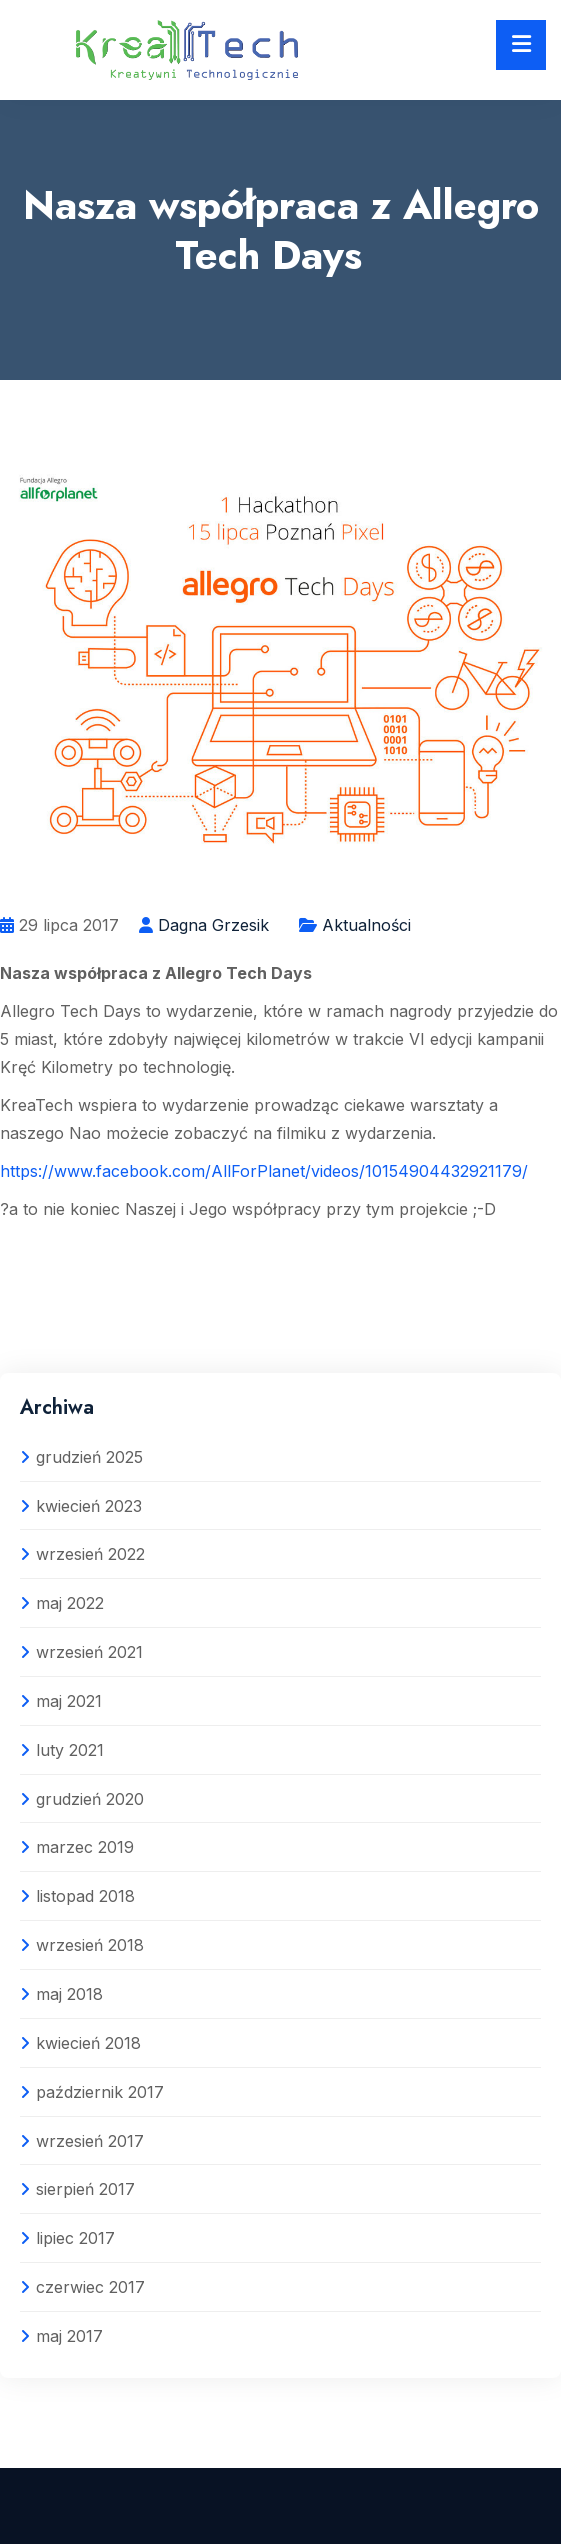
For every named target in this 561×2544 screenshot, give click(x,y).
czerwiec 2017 (90, 2287)
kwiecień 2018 (88, 2043)
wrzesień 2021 (89, 1652)
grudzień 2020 (90, 1799)
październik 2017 (100, 2092)
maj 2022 (70, 1603)
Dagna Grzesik (213, 925)
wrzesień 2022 (90, 1554)
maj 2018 (69, 1994)
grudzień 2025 (89, 1457)
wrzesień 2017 (90, 2141)
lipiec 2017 (75, 2238)
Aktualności (366, 925)
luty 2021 (70, 1750)
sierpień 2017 (85, 2189)
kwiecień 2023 (89, 1506)
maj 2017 (69, 2336)
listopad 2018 (85, 1896)
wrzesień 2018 (90, 1945)
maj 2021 (69, 1701)
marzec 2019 (85, 1847)
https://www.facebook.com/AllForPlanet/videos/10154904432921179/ (264, 1171)
